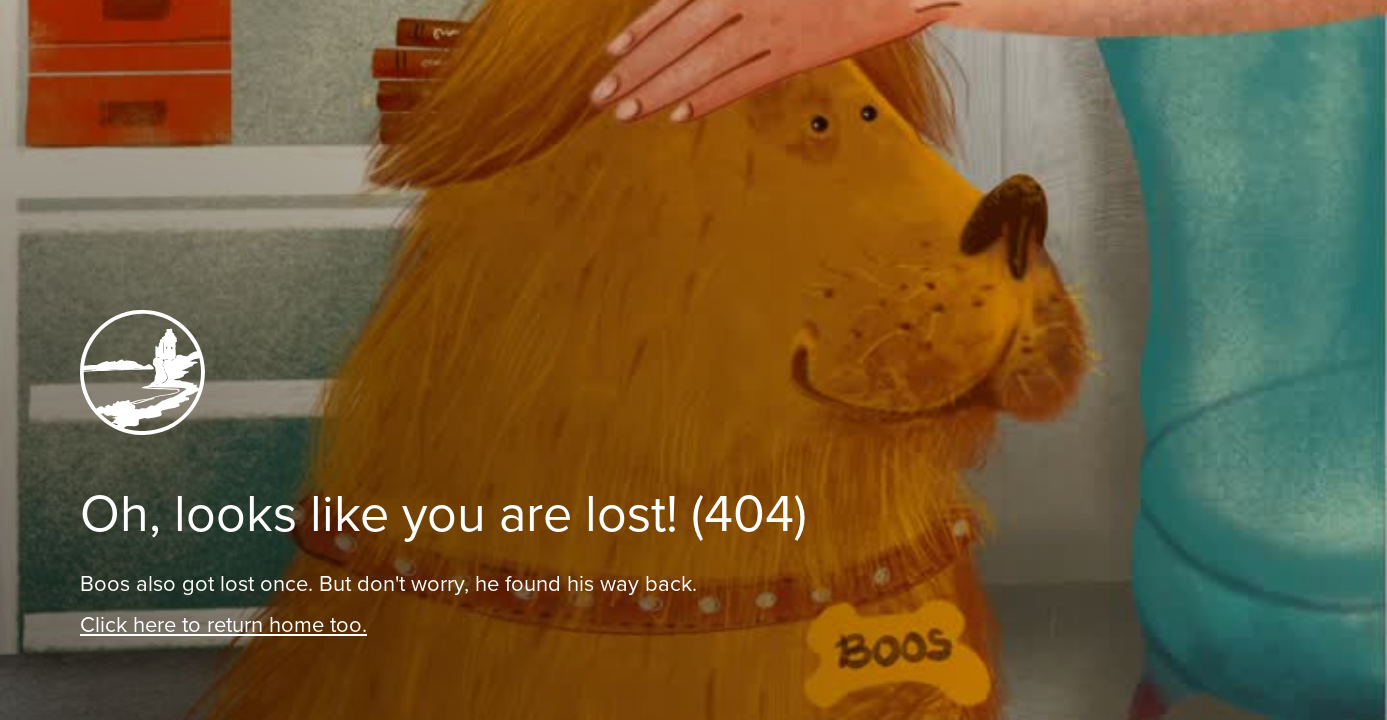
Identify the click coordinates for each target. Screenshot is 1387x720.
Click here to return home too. (223, 624)
